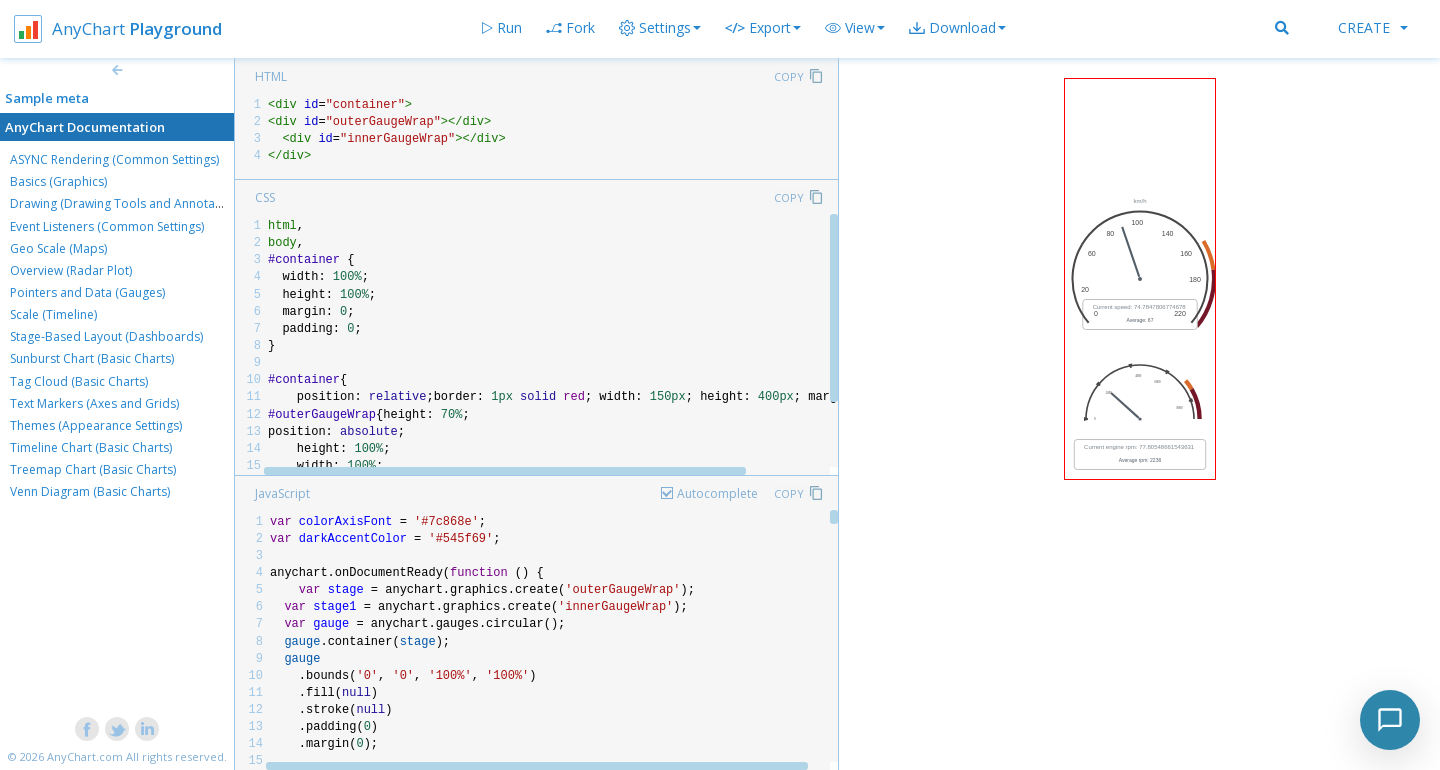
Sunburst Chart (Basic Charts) (92, 358)
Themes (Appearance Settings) (96, 425)
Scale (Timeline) (53, 314)
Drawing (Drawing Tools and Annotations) (128, 203)
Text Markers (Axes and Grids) (94, 403)
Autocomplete (717, 493)
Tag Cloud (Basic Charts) (79, 381)
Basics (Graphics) (58, 181)
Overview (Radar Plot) (71, 270)
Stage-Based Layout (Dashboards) (106, 336)
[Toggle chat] (1390, 720)
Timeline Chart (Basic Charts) (91, 447)
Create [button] (1373, 27)
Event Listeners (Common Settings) (107, 226)
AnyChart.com (85, 756)
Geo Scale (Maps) (58, 248)
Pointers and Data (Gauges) (87, 292)
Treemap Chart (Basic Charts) (93, 469)
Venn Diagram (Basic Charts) (90, 491)
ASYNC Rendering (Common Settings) (114, 159)
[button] (855, 28)
